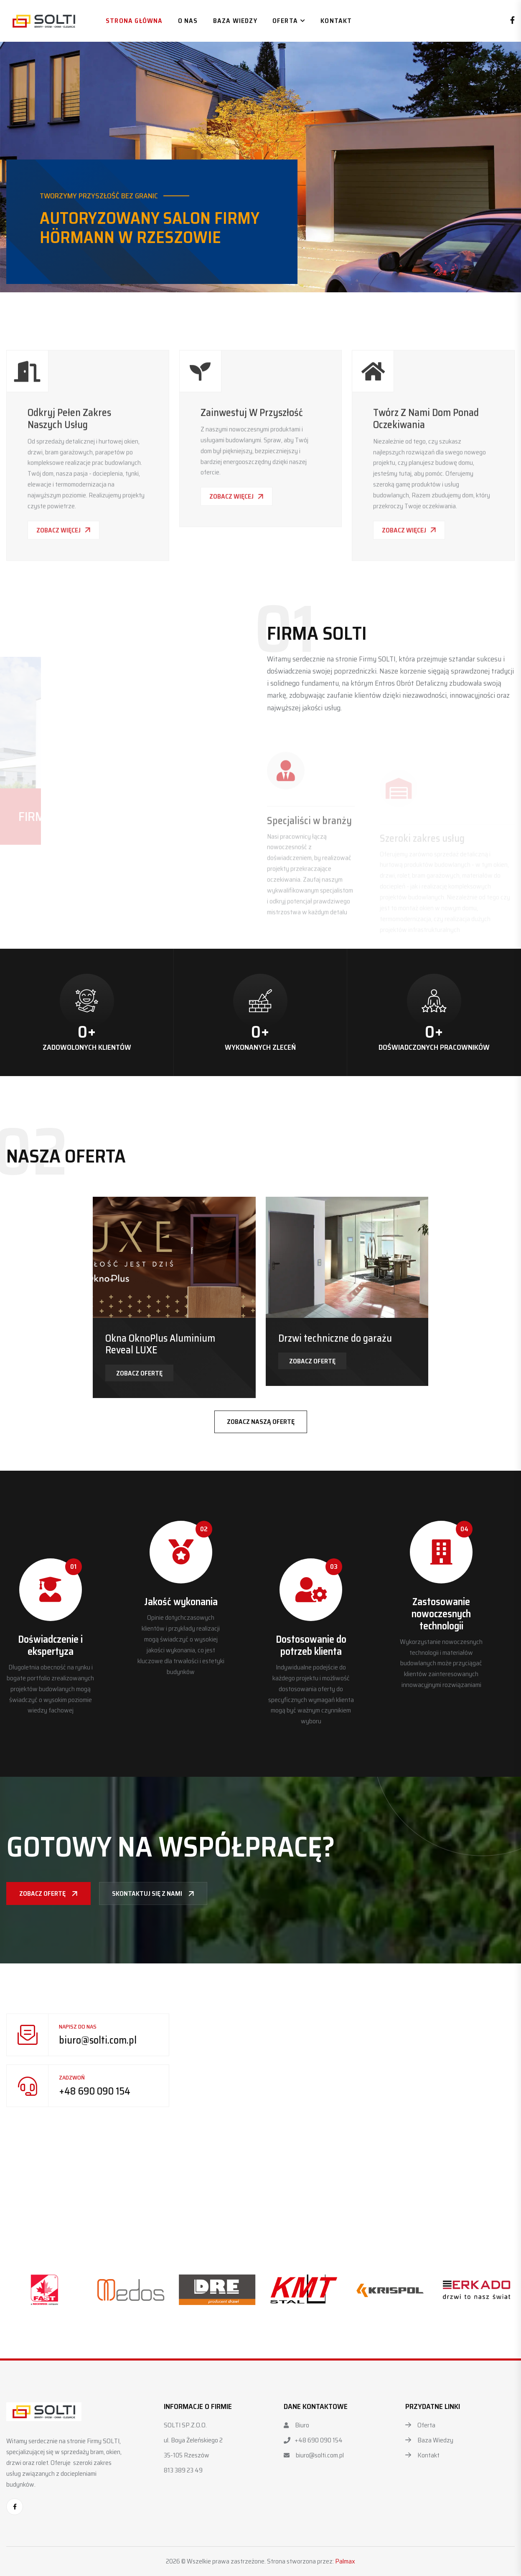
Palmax (345, 2561)
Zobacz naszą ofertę (261, 1421)
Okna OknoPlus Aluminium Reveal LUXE (160, 1344)
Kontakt (336, 20)
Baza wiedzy (235, 20)
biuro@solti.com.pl (98, 2040)
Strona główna (134, 20)
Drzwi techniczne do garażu (335, 1338)
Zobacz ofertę (139, 1373)
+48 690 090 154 (94, 2091)
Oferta (285, 20)
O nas (188, 20)
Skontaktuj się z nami (153, 1893)
